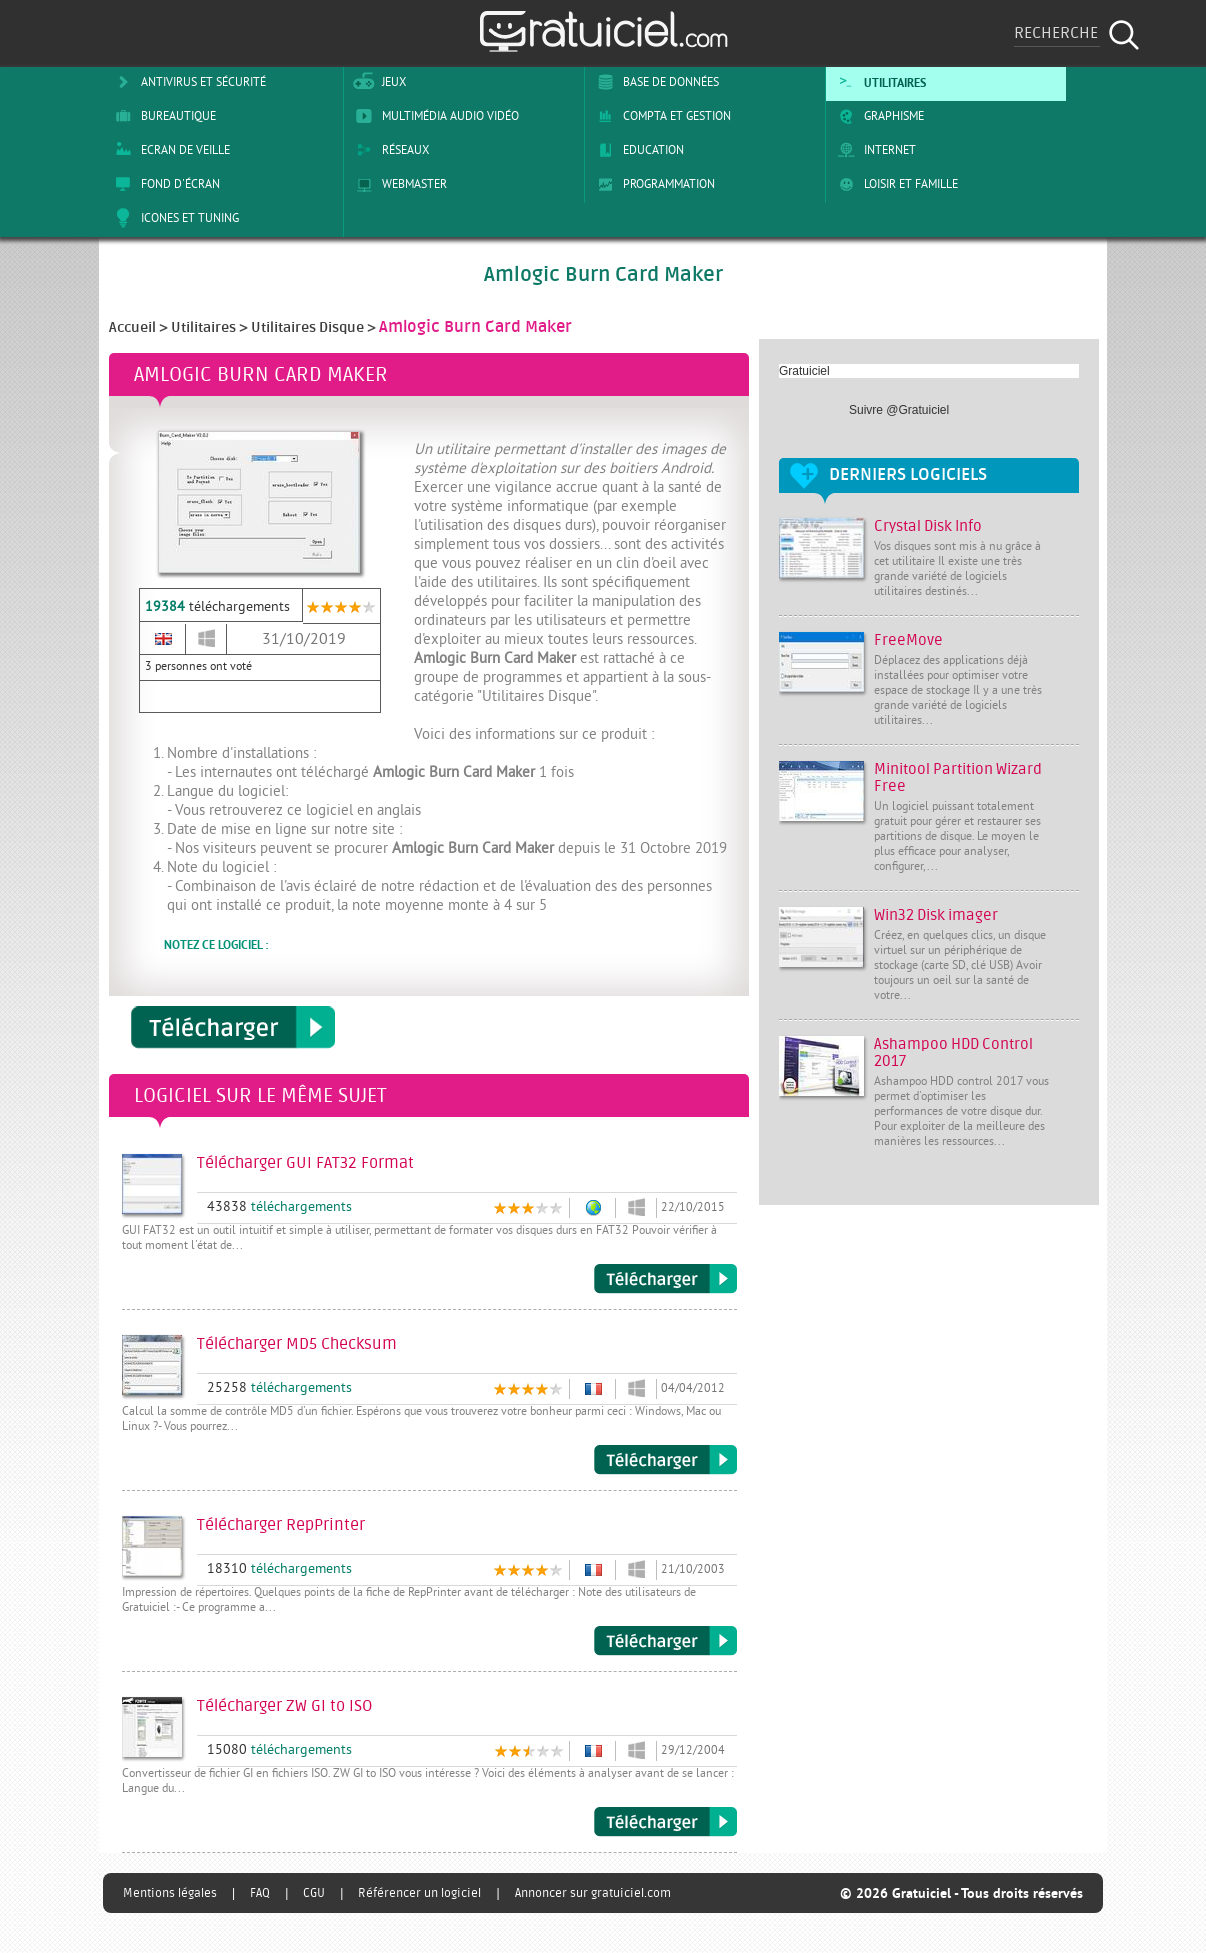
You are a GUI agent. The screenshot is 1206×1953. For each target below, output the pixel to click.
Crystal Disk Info (928, 526)
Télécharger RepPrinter (665, 1641)
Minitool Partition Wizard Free (958, 778)
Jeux (377, 82)
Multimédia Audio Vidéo (434, 116)
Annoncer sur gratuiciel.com (593, 1893)
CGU (314, 1893)
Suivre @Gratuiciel (899, 410)
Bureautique (162, 116)
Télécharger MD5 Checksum (665, 1460)
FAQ (260, 1893)
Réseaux (389, 150)
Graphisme (877, 116)
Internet (873, 150)
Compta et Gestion (660, 116)
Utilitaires (878, 82)
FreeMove (908, 640)
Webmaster (398, 184)
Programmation (652, 184)
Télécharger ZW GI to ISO (665, 1822)
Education (637, 150)
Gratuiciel (804, 371)
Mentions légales (170, 1893)
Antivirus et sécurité (187, 82)
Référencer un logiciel (419, 1893)
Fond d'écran (164, 184)
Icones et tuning (173, 218)
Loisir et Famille (894, 184)
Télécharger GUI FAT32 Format (665, 1279)
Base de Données (654, 82)
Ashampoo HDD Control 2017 (953, 1053)
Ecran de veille (169, 150)
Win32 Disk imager (936, 915)
